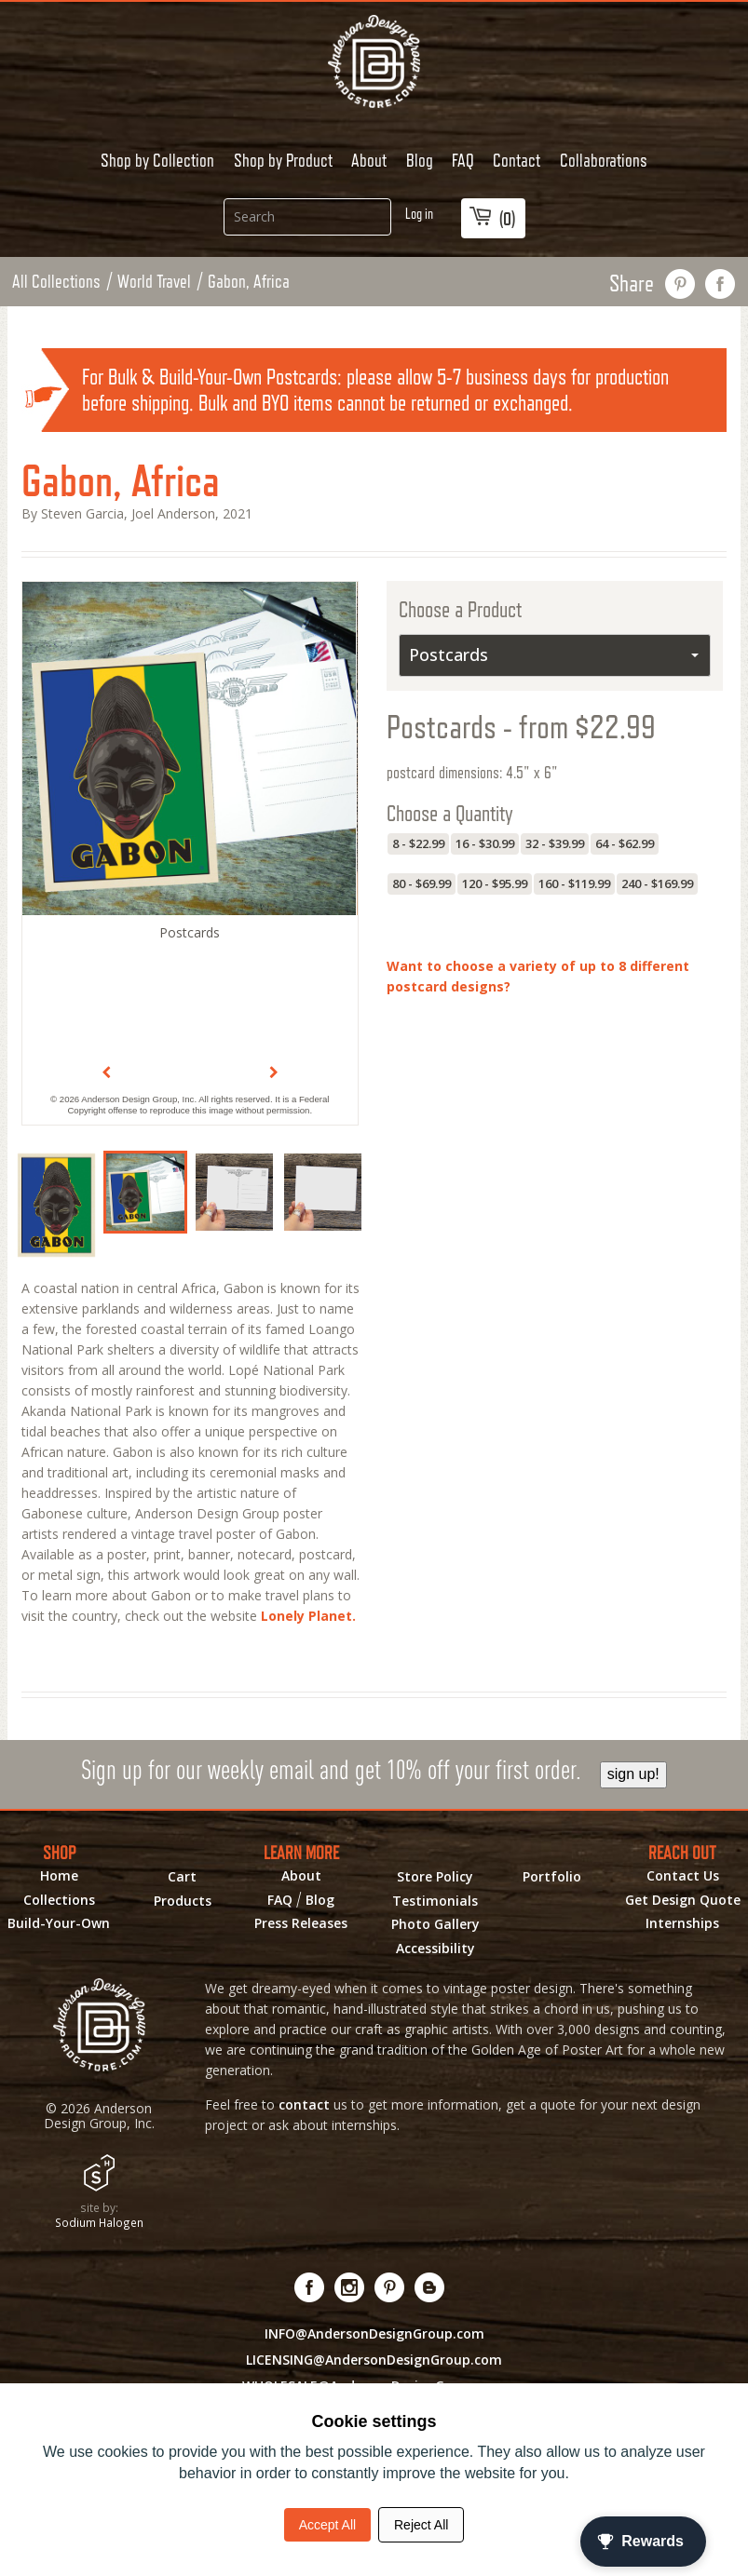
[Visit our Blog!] (430, 2287)
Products (182, 1901)
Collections (59, 1900)
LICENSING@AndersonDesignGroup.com (374, 2359)
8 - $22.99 (418, 843)
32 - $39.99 (554, 843)
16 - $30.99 (485, 843)
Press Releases (300, 1923)
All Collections (56, 281)
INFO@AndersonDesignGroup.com (374, 2333)
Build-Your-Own (58, 1923)
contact (304, 2104)
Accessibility (435, 1948)
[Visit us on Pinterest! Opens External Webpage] (389, 2287)
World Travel (154, 281)
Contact (516, 160)
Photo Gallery (435, 1924)
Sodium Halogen (99, 2222)
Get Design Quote (683, 1900)
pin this (680, 284)
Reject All (421, 2524)
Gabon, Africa (249, 281)
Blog (419, 160)
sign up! (633, 1774)
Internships (682, 1923)
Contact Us (682, 1875)
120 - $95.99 (494, 883)
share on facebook (720, 284)
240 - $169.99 (657, 883)
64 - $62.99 (624, 843)
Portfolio (552, 1876)
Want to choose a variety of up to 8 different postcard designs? (538, 976)
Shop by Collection (157, 160)
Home (59, 1875)
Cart (182, 1876)
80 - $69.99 (421, 883)
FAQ (463, 160)
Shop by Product (283, 160)
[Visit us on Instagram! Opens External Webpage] (349, 2287)
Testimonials (435, 1901)
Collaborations (603, 160)
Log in (419, 214)
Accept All (327, 2524)
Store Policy (435, 1876)
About (369, 160)
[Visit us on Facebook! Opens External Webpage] (309, 2287)
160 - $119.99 (574, 883)
